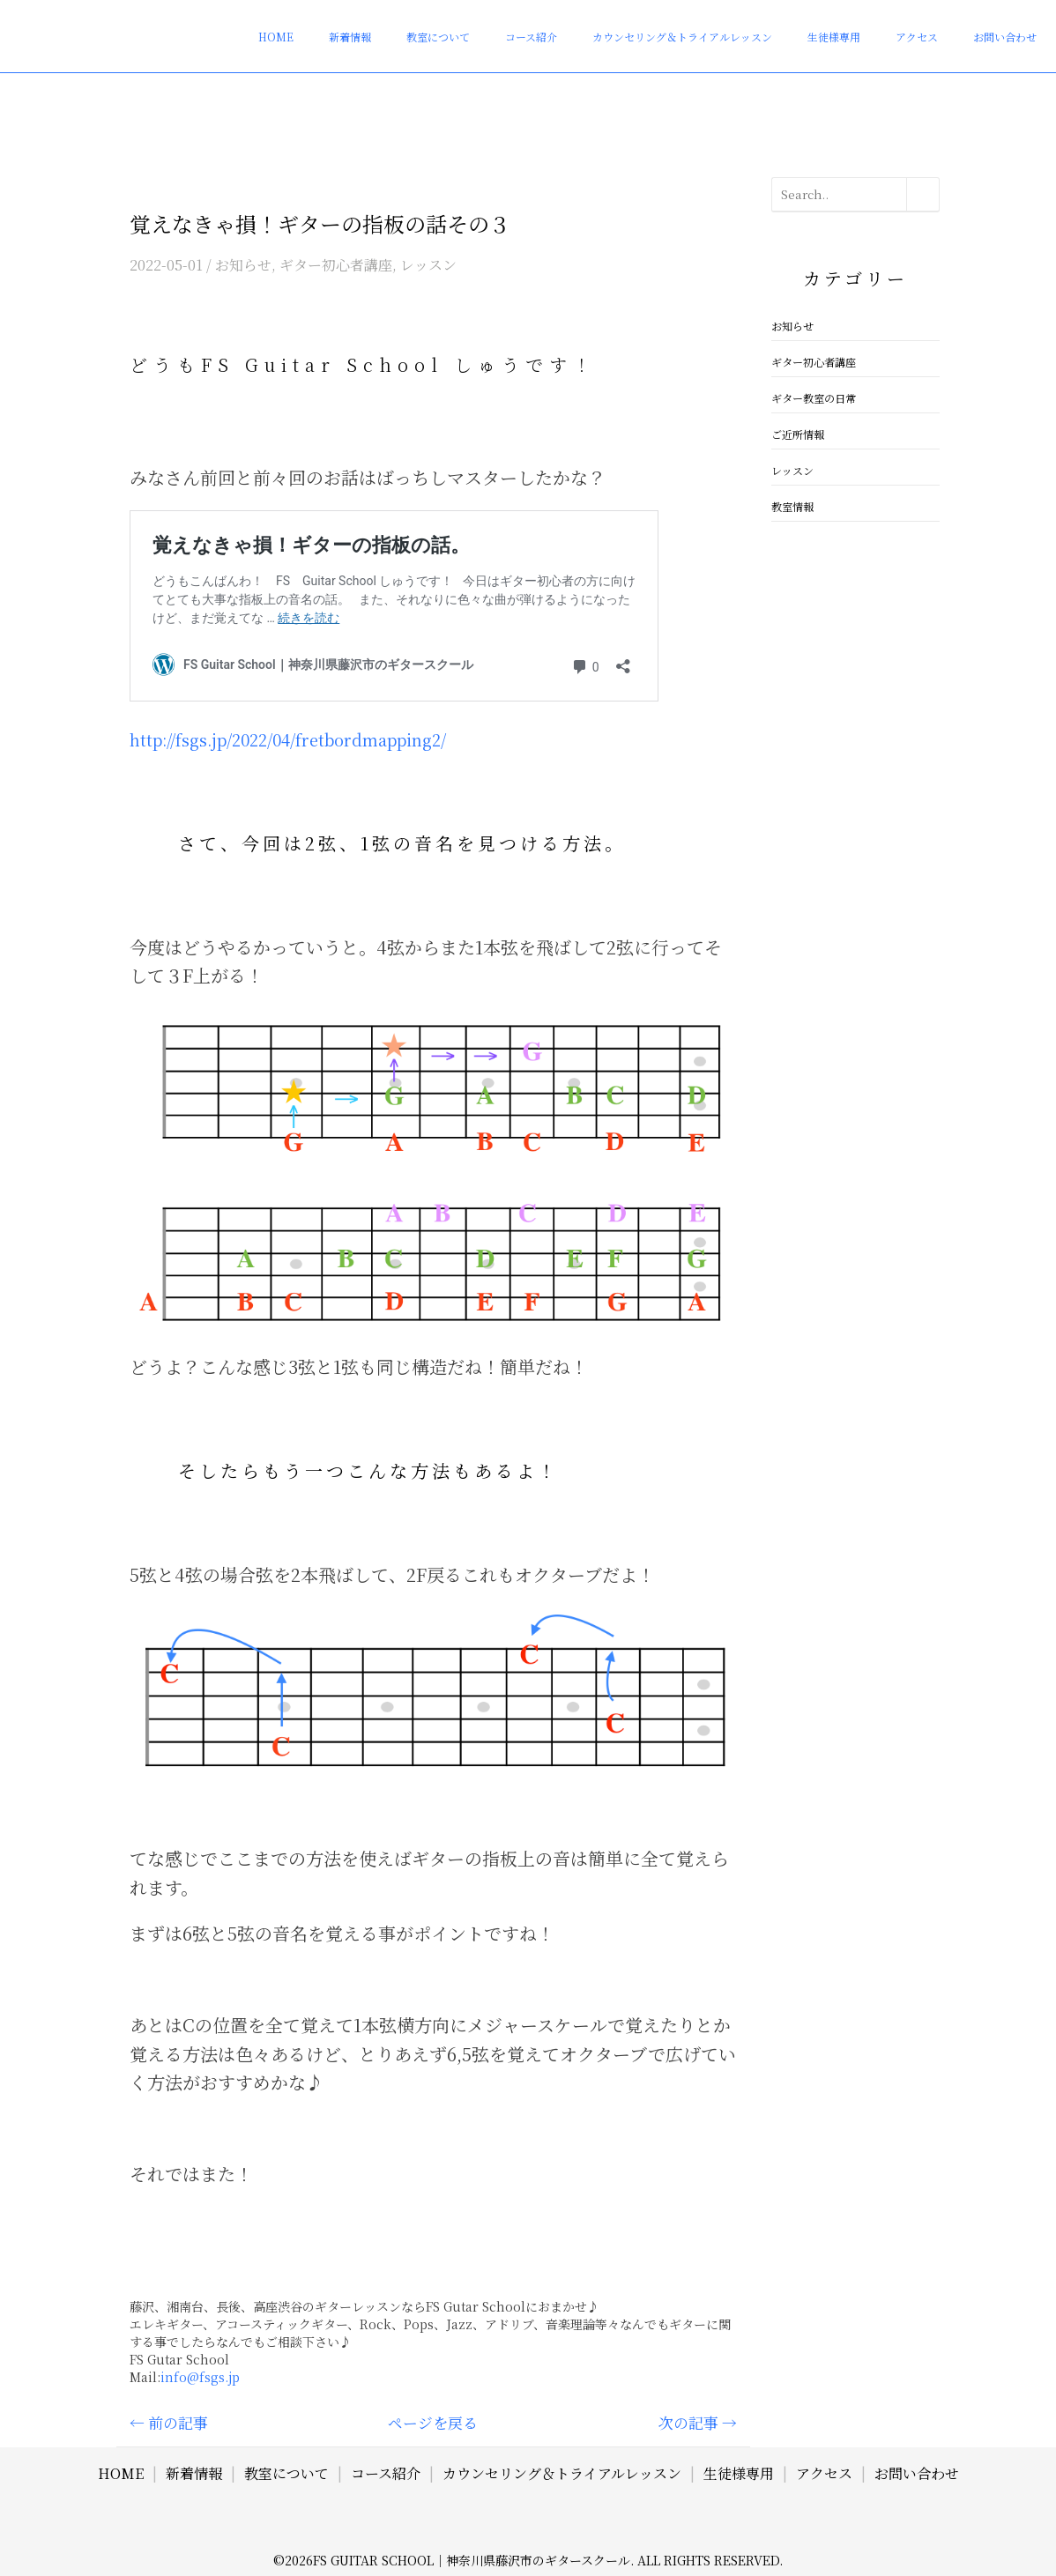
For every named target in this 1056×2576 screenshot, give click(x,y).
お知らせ (243, 265)
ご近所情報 (797, 434)
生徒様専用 (856, 24)
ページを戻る (433, 2422)
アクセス (929, 24)
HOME (322, 24)
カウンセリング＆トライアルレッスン (703, 24)
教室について (465, 24)
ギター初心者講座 (335, 265)
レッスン (428, 265)
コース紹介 (550, 24)
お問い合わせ (1008, 24)
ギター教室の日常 (813, 397)
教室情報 (792, 506)
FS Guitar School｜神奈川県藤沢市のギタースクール (471, 2560)
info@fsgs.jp (200, 2377)
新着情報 (386, 24)
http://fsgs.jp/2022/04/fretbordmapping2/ (288, 739)
